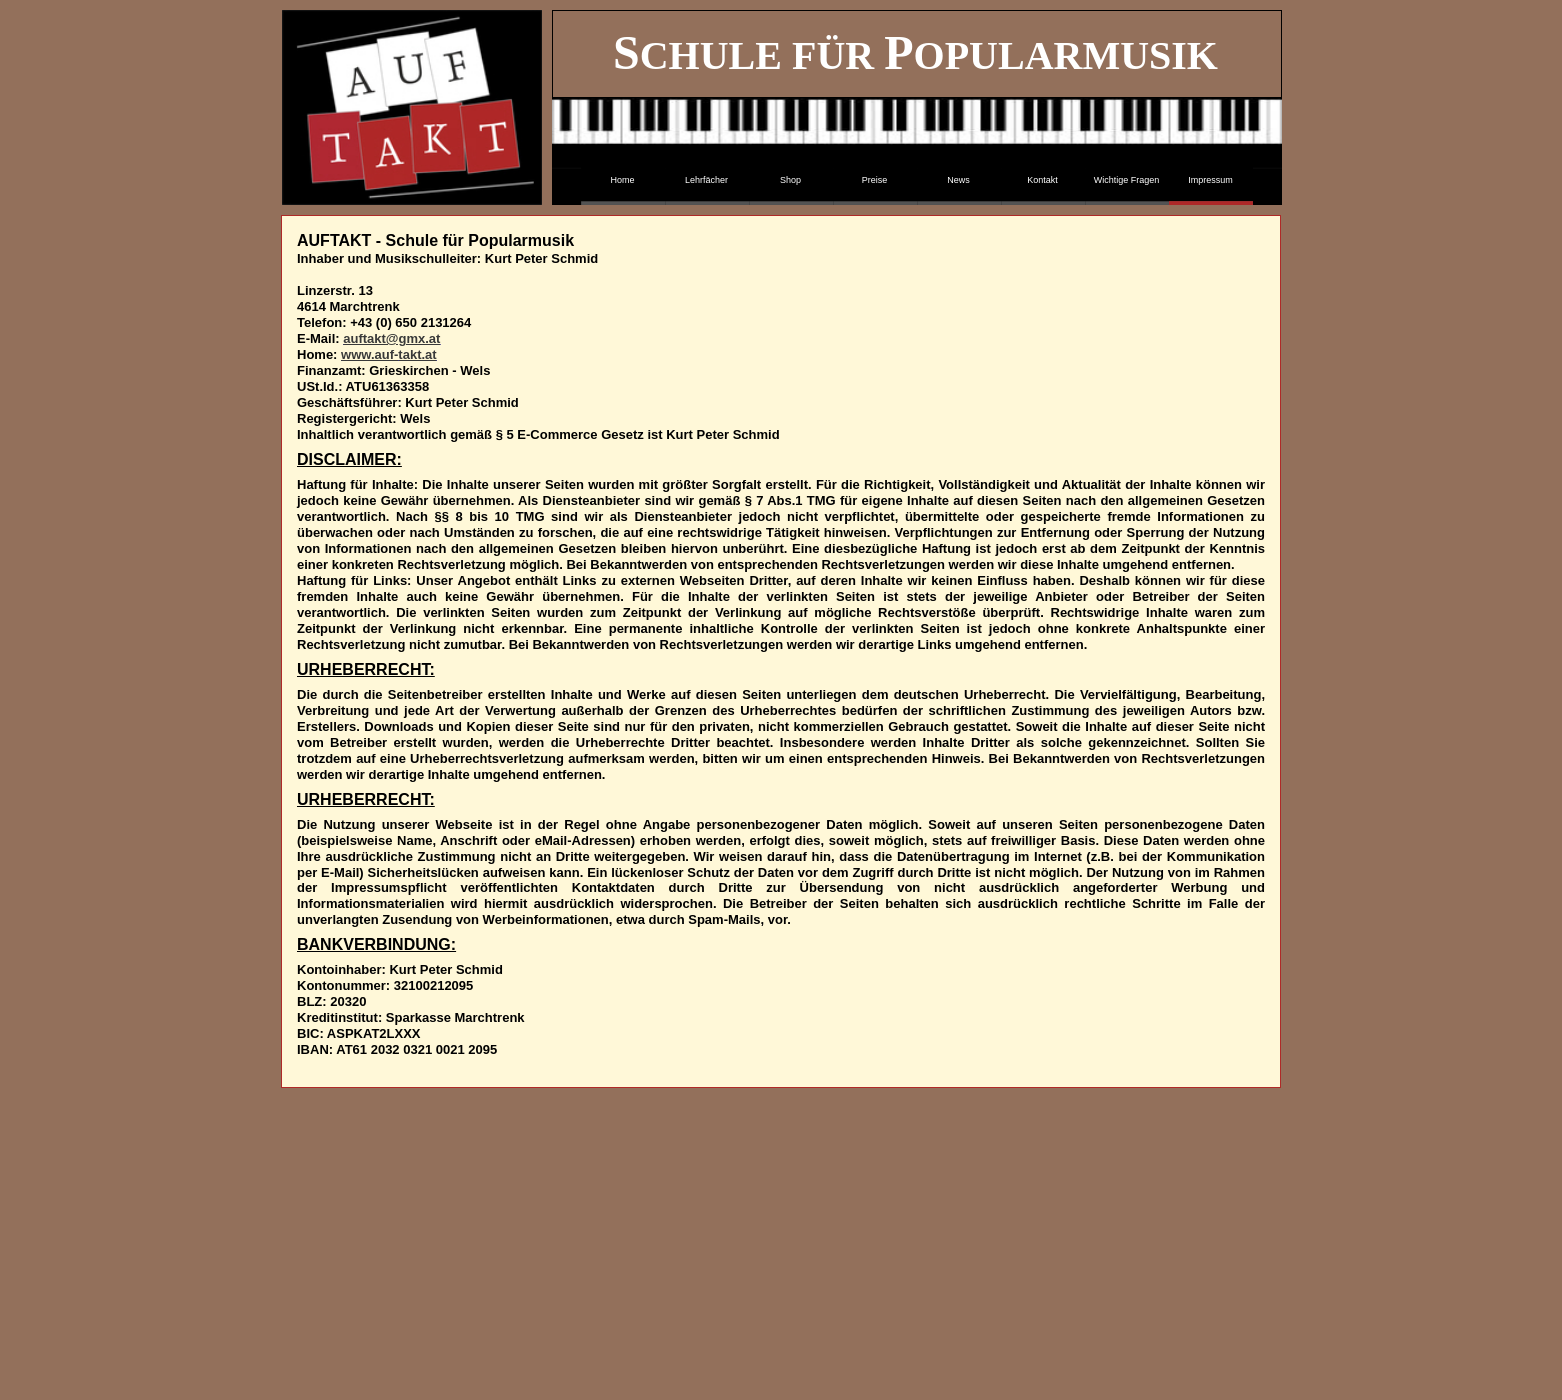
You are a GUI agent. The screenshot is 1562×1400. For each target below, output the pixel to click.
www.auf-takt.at (389, 354)
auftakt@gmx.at (391, 338)
